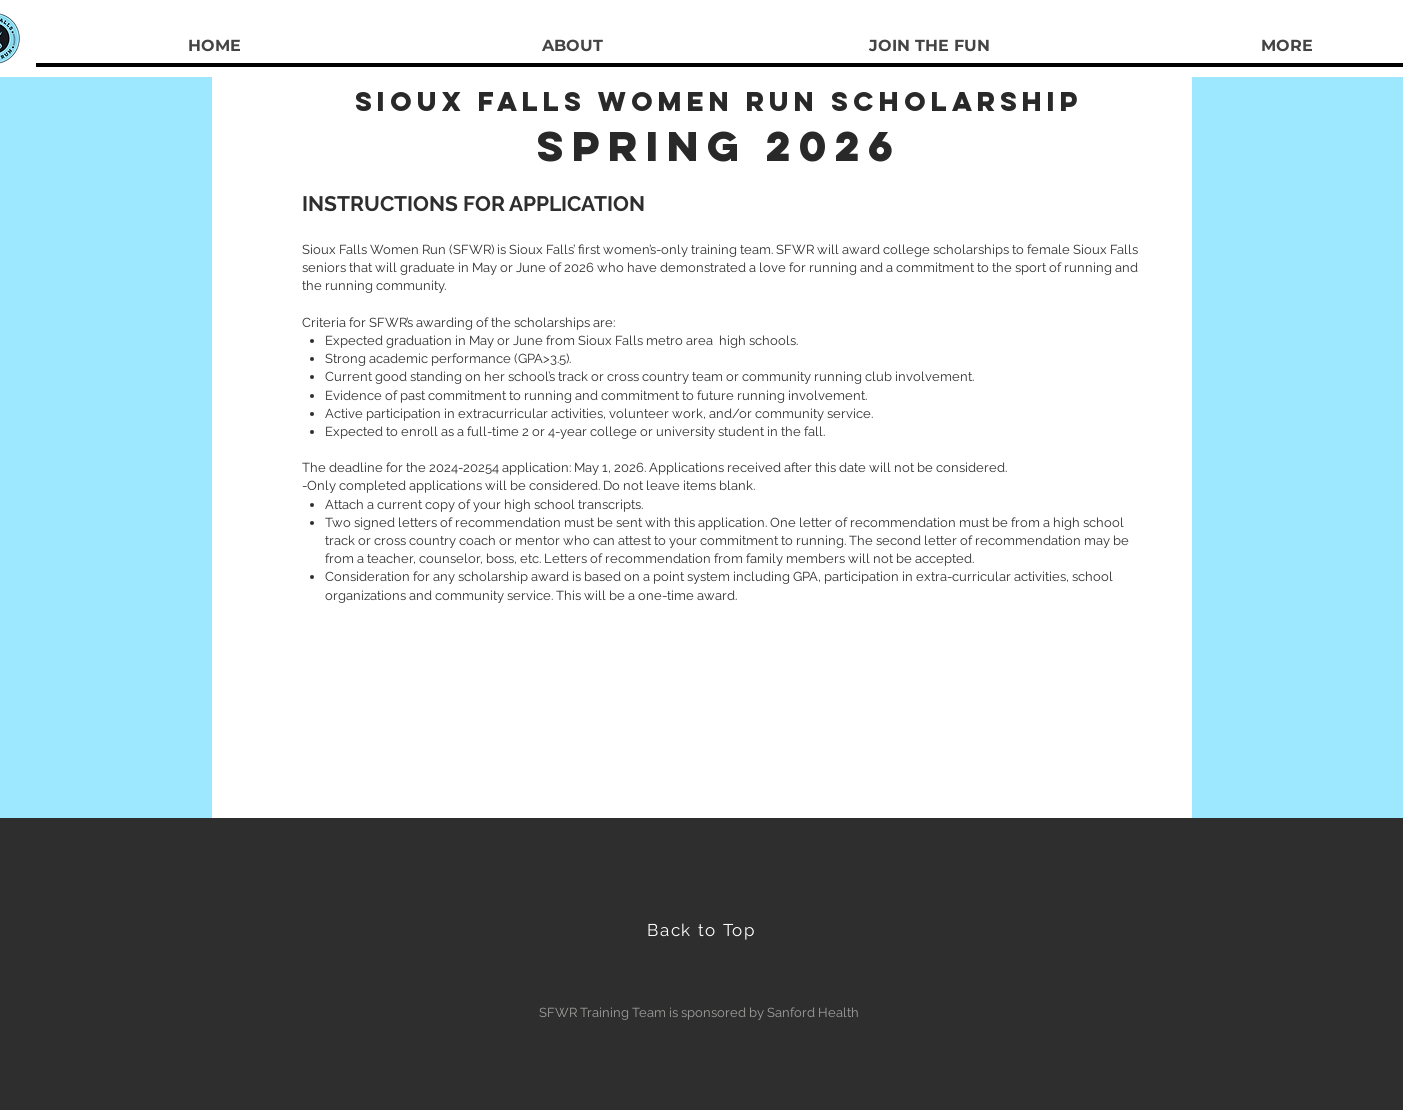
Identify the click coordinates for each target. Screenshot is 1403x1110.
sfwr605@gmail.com (725, 694)
